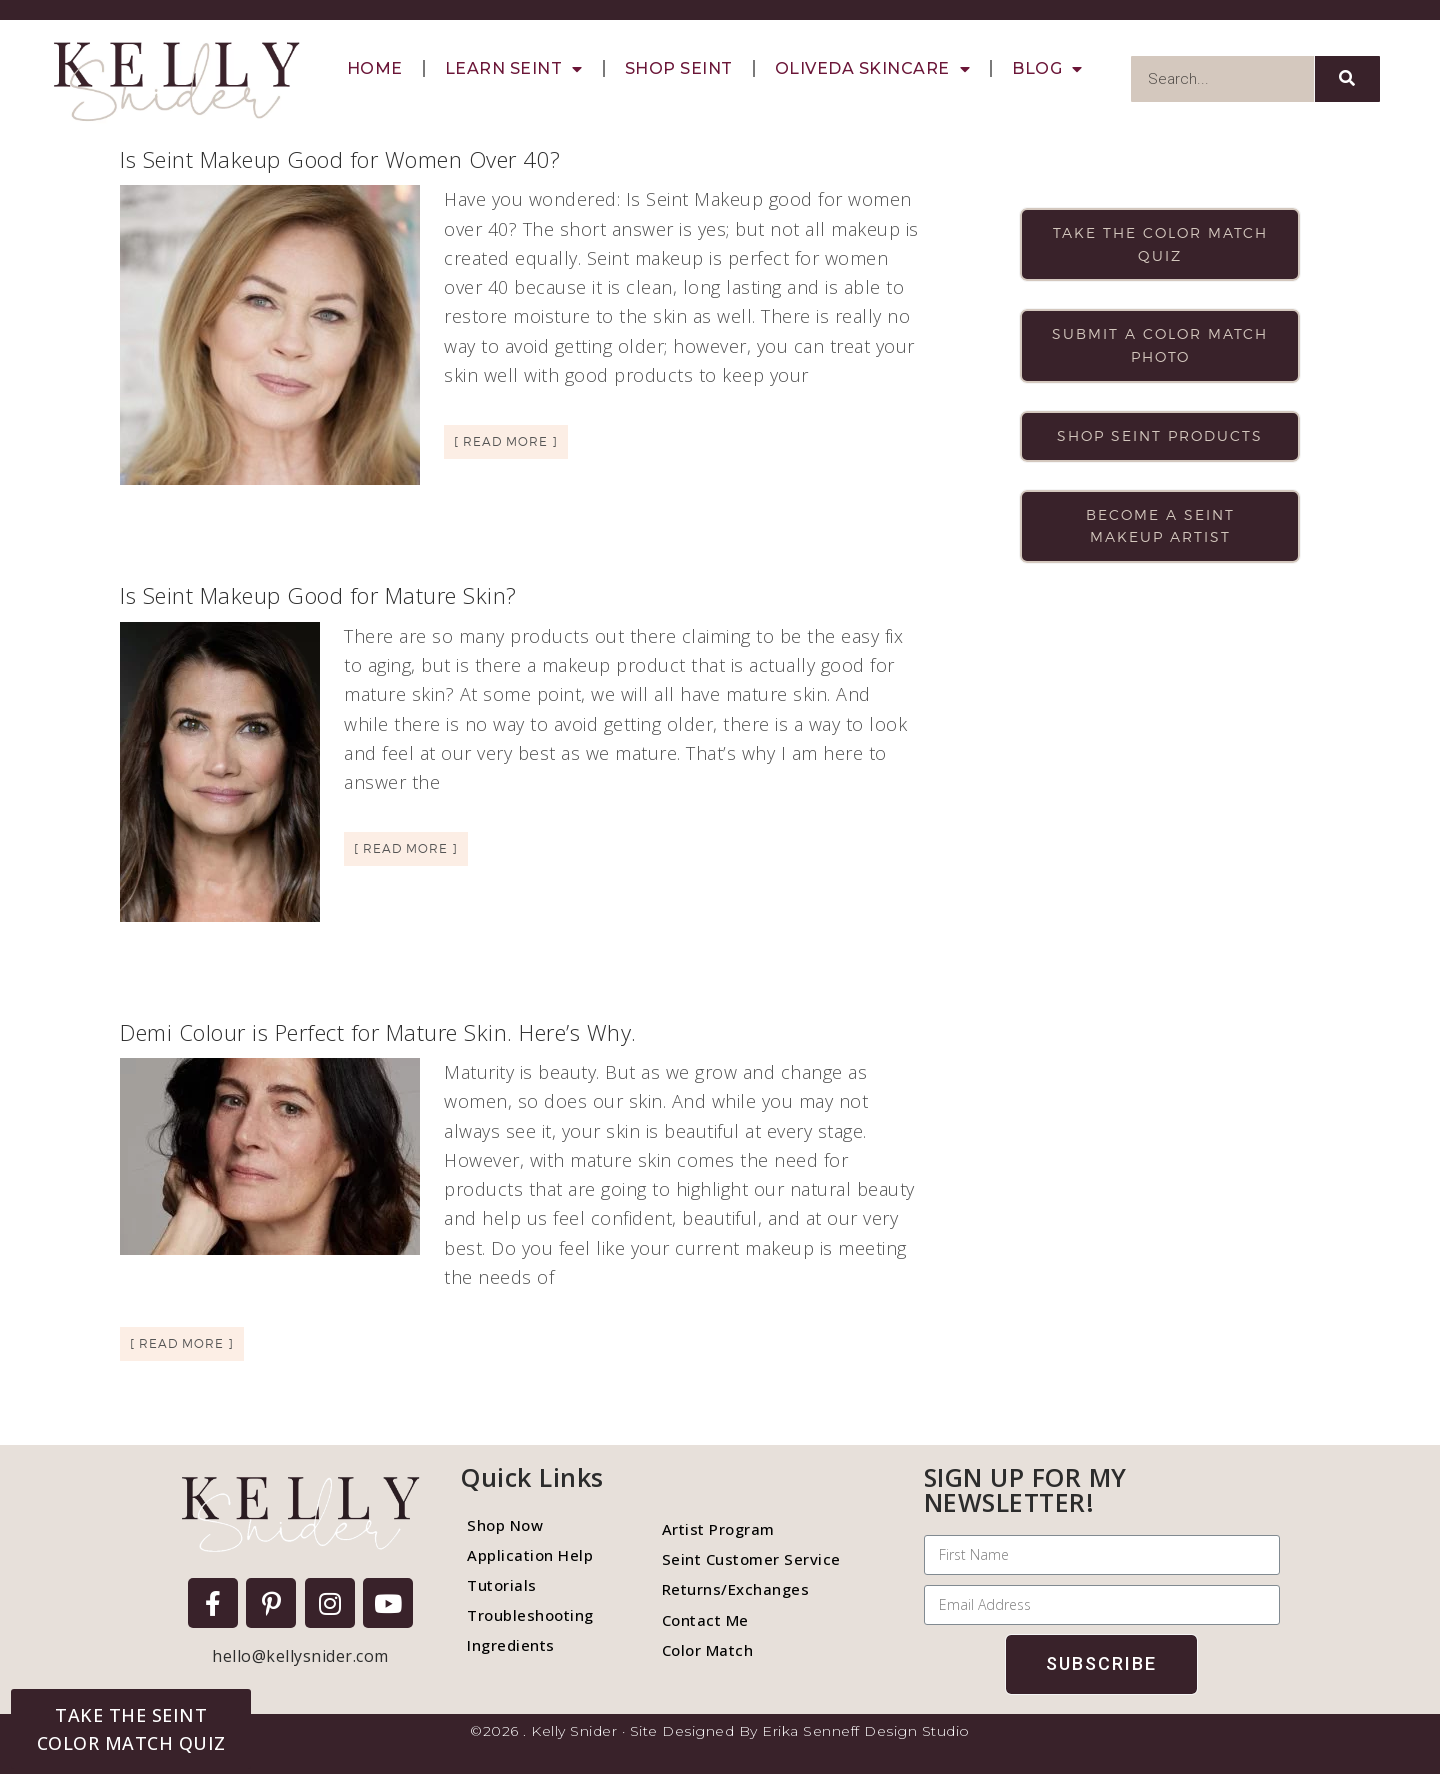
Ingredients (511, 1645)
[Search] (1347, 79)
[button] (131, 1729)
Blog (1047, 69)
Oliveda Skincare (873, 69)
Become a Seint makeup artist (1160, 526)
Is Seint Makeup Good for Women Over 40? (340, 159)
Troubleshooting (530, 1615)
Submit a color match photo (1160, 345)
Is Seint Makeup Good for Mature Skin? (318, 595)
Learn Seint (514, 69)
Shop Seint (679, 68)
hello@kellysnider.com (300, 1656)
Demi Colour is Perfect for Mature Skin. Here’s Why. (378, 1032)
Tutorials (502, 1585)
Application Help (530, 1555)
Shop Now (505, 1525)
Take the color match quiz (1160, 244)
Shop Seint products (1160, 435)
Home (375, 68)
